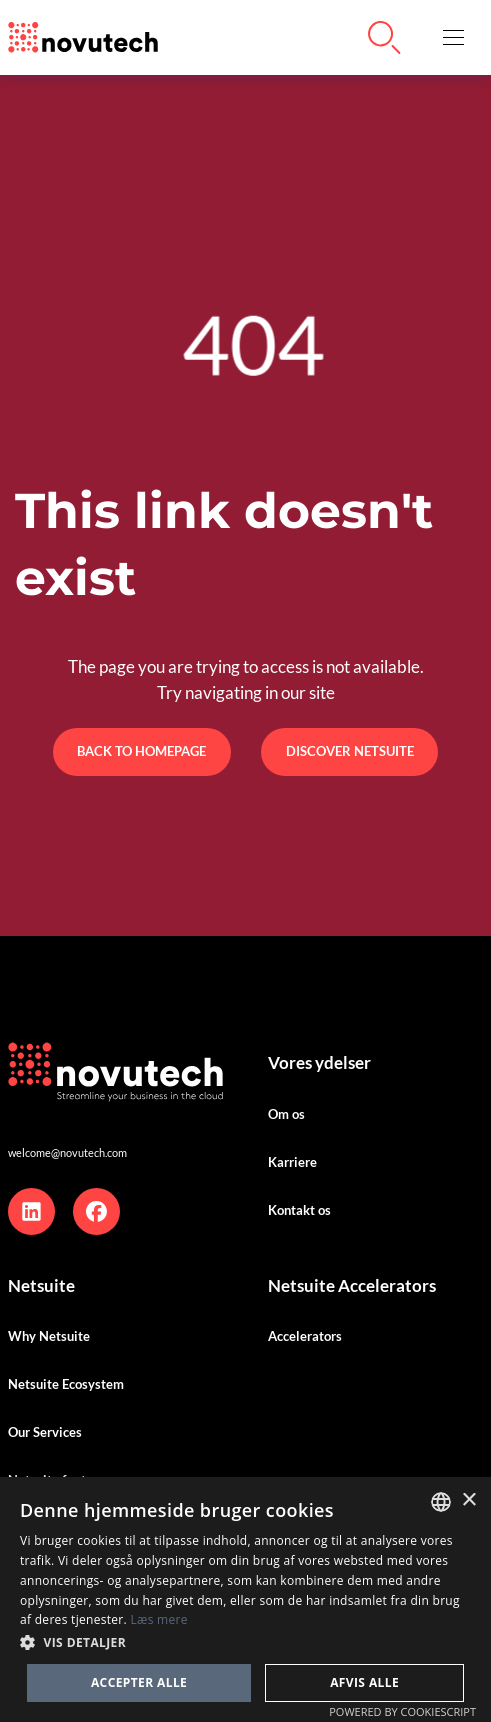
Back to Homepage (141, 751)
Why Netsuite (49, 1336)
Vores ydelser (319, 1062)
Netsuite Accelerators (352, 1285)
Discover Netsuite (350, 751)
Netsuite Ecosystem (66, 1384)
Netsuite (41, 1285)
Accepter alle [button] (139, 1682)
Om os (286, 1114)
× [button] (468, 1500)
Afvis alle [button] (364, 1682)
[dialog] (245, 1599)
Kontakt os (299, 1210)
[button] (453, 38)
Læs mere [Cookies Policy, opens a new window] (158, 1619)
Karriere (292, 1162)
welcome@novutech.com (67, 1152)
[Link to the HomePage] (83, 38)
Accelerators (305, 1336)
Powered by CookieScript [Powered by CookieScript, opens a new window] (402, 1711)
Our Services (45, 1432)
